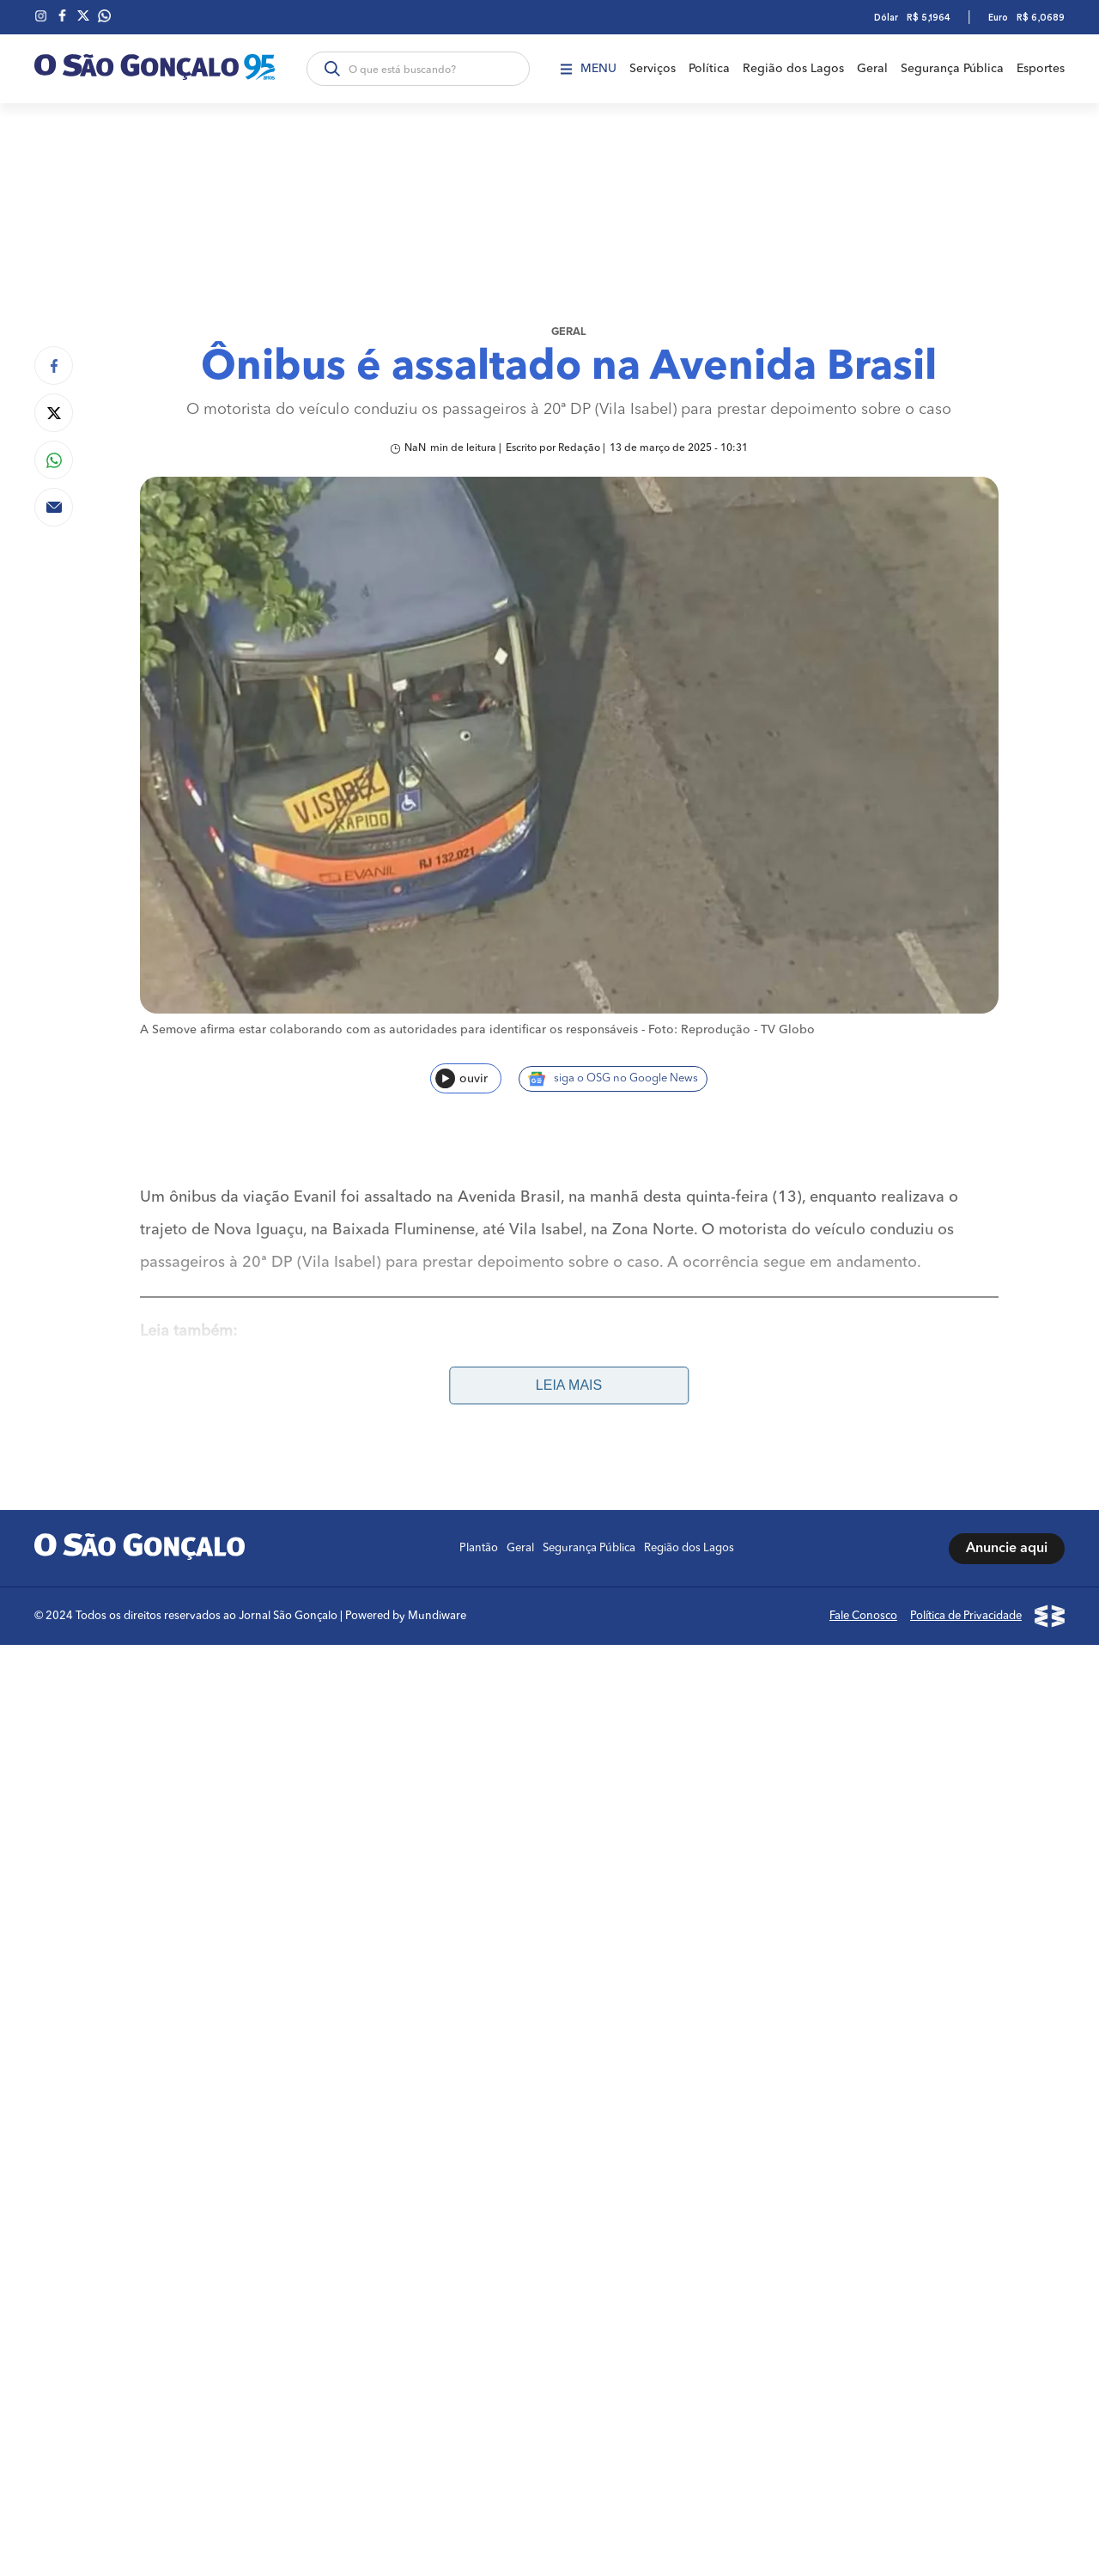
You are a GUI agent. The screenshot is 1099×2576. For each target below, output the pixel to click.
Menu (588, 69)
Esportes (1041, 69)
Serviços (652, 69)
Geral (872, 69)
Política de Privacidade (966, 1616)
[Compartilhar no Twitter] (53, 412)
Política (709, 69)
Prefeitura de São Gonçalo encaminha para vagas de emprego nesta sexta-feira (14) (439, 1381)
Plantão (478, 1548)
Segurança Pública (952, 69)
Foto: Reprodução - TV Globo (731, 1030)
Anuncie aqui (1006, 1549)
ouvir (461, 1078)
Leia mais (569, 1385)
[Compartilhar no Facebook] (53, 365)
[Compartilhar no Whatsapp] (53, 460)
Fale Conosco (863, 1616)
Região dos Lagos (793, 69)
